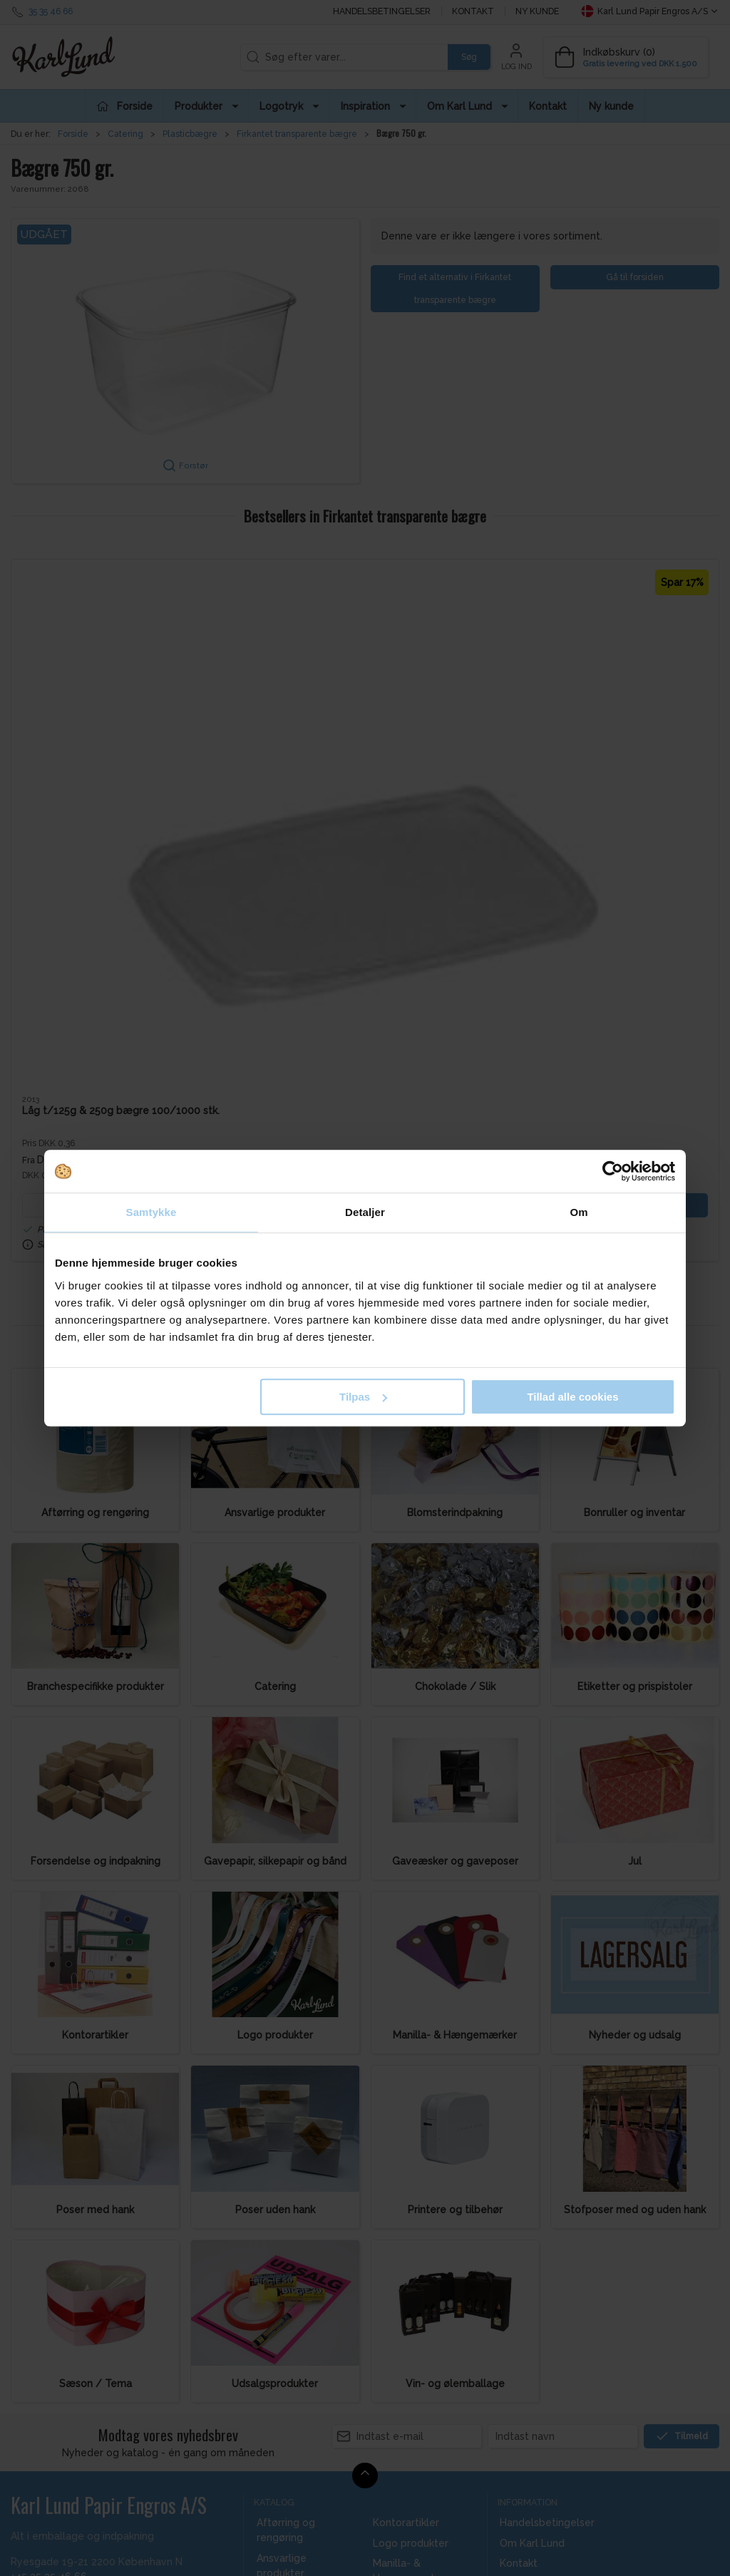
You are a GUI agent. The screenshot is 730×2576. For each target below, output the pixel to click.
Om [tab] (578, 1212)
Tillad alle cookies (572, 1397)
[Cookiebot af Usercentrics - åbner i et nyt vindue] (612, 1171)
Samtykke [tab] (151, 1212)
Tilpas (363, 1397)
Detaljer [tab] (365, 1212)
